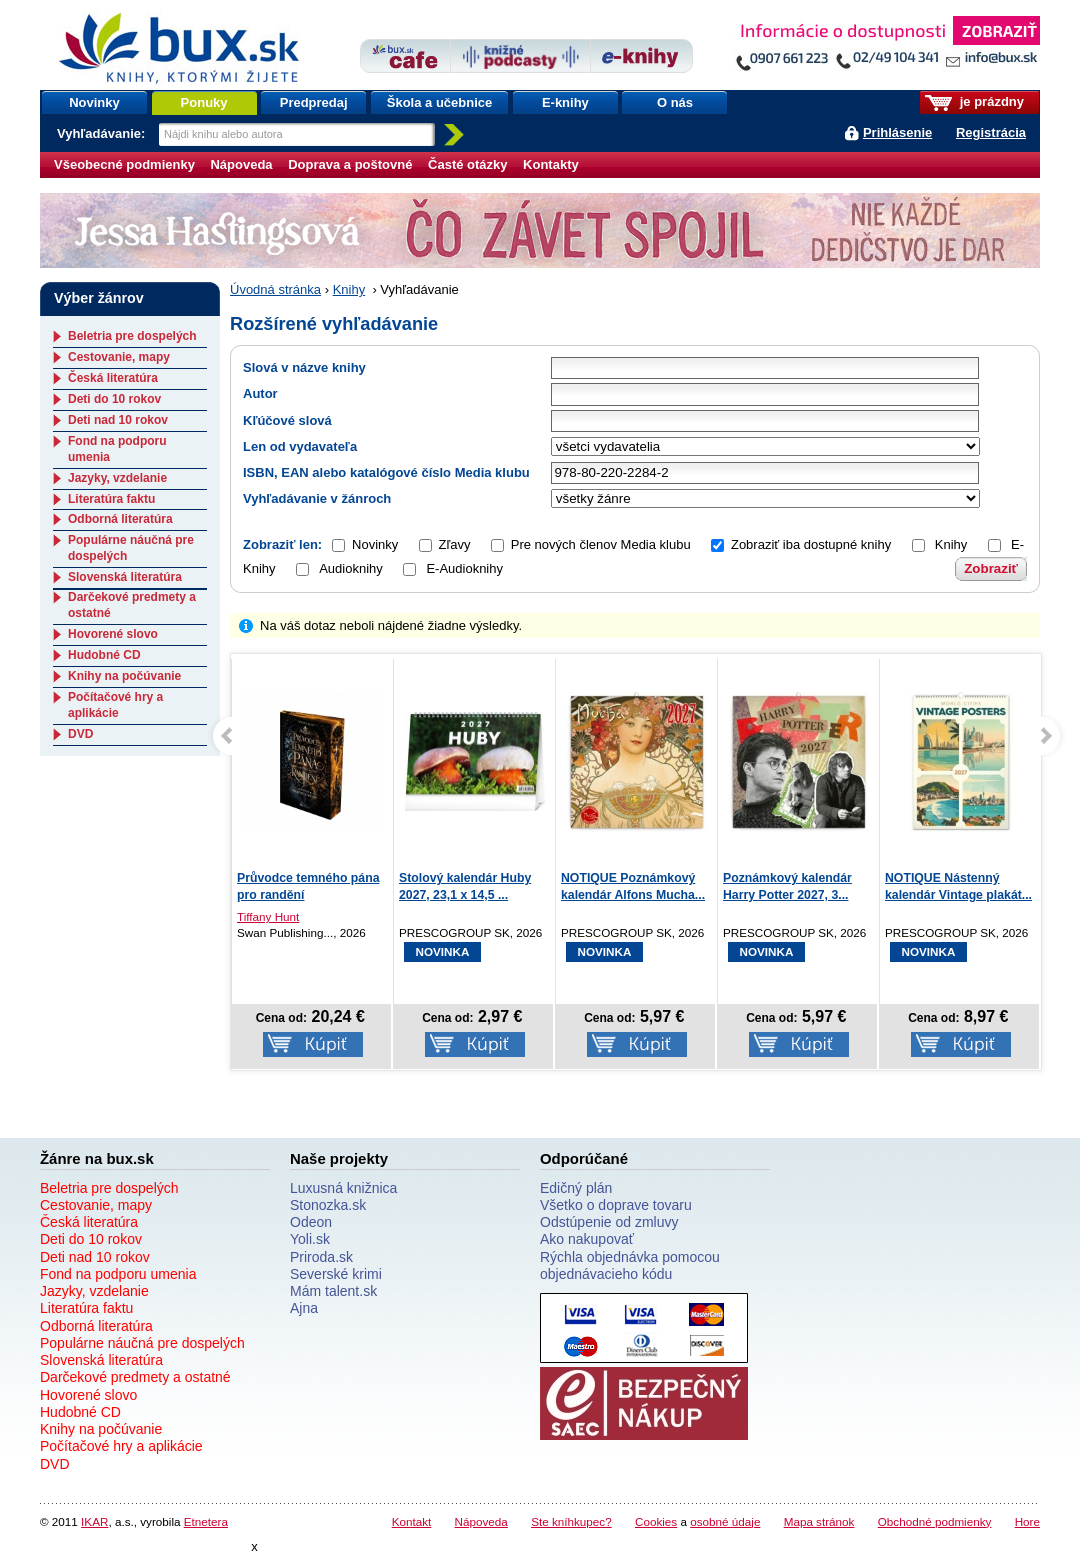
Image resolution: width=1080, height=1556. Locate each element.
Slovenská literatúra (125, 577)
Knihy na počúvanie (124, 676)
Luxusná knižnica (343, 1188)
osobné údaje (725, 1521)
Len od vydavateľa (300, 446)
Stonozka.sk (328, 1205)
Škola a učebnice (440, 102)
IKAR (94, 1521)
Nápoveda (241, 164)
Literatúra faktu (111, 499)
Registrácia (991, 132)
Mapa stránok (819, 1521)
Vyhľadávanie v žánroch (317, 498)
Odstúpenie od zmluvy (609, 1222)
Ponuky (204, 102)
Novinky (94, 102)
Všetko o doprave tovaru (616, 1205)
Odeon (311, 1222)
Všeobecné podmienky (124, 164)
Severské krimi (336, 1274)
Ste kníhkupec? (571, 1521)
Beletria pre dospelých (132, 336)
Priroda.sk (321, 1257)
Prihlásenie (897, 132)
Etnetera (206, 1521)
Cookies (656, 1521)
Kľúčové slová (287, 420)
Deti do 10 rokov (114, 399)
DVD (80, 734)
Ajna (304, 1308)
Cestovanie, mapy (119, 357)
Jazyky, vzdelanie (117, 478)
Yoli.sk (310, 1239)
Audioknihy (339, 568)
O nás (675, 102)
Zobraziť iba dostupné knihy (811, 544)
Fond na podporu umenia (118, 1274)
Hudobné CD (104, 655)
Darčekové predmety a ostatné (135, 1377)
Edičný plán (576, 1188)
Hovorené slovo (113, 634)
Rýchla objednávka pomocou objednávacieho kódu (630, 1265)
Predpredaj (314, 102)
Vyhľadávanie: (103, 133)
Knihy (349, 289)
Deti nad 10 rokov (118, 420)
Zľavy (455, 544)
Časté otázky (467, 164)
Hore (1027, 1521)
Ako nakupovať (587, 1239)
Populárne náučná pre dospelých (142, 1343)
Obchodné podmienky (935, 1521)
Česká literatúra (113, 378)
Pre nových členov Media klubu (601, 544)
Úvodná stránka (275, 289)
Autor (260, 393)
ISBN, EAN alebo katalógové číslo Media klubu (386, 472)
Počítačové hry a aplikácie (115, 705)
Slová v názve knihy (304, 367)
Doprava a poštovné (350, 164)
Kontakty (551, 164)
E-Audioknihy (453, 568)
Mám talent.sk (333, 1291)
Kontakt (412, 1521)
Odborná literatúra (120, 519)
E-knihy (565, 102)
